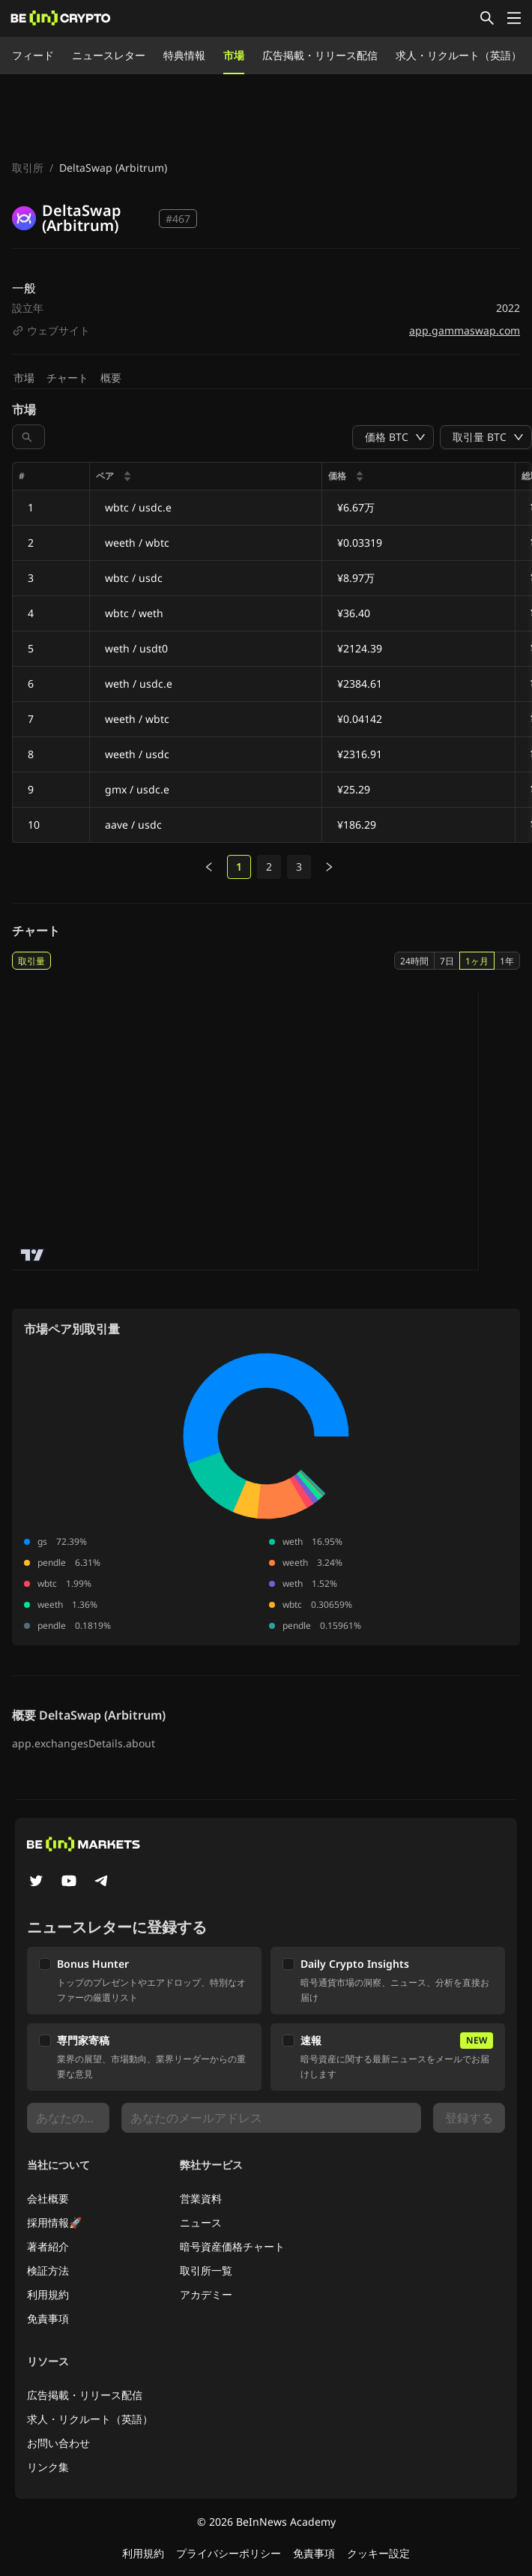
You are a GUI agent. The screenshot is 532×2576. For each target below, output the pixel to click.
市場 (233, 55)
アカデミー (206, 2294)
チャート (67, 377)
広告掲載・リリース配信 (320, 55)
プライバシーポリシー (228, 2553)
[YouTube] (69, 1882)
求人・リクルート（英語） (459, 55)
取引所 (27, 167)
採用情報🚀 (54, 2222)
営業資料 (201, 2198)
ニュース (201, 2222)
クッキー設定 (378, 2553)
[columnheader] (206, 476)
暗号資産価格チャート (232, 2246)
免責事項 (48, 2318)
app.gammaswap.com (464, 330)
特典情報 (184, 55)
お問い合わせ (58, 2443)
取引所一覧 (206, 2270)
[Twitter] (36, 1882)
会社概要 (48, 2198)
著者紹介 (48, 2246)
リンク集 (48, 2467)
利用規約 (48, 2294)
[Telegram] (102, 1882)
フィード (33, 55)
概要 (110, 377)
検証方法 (48, 2270)
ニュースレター (108, 55)
